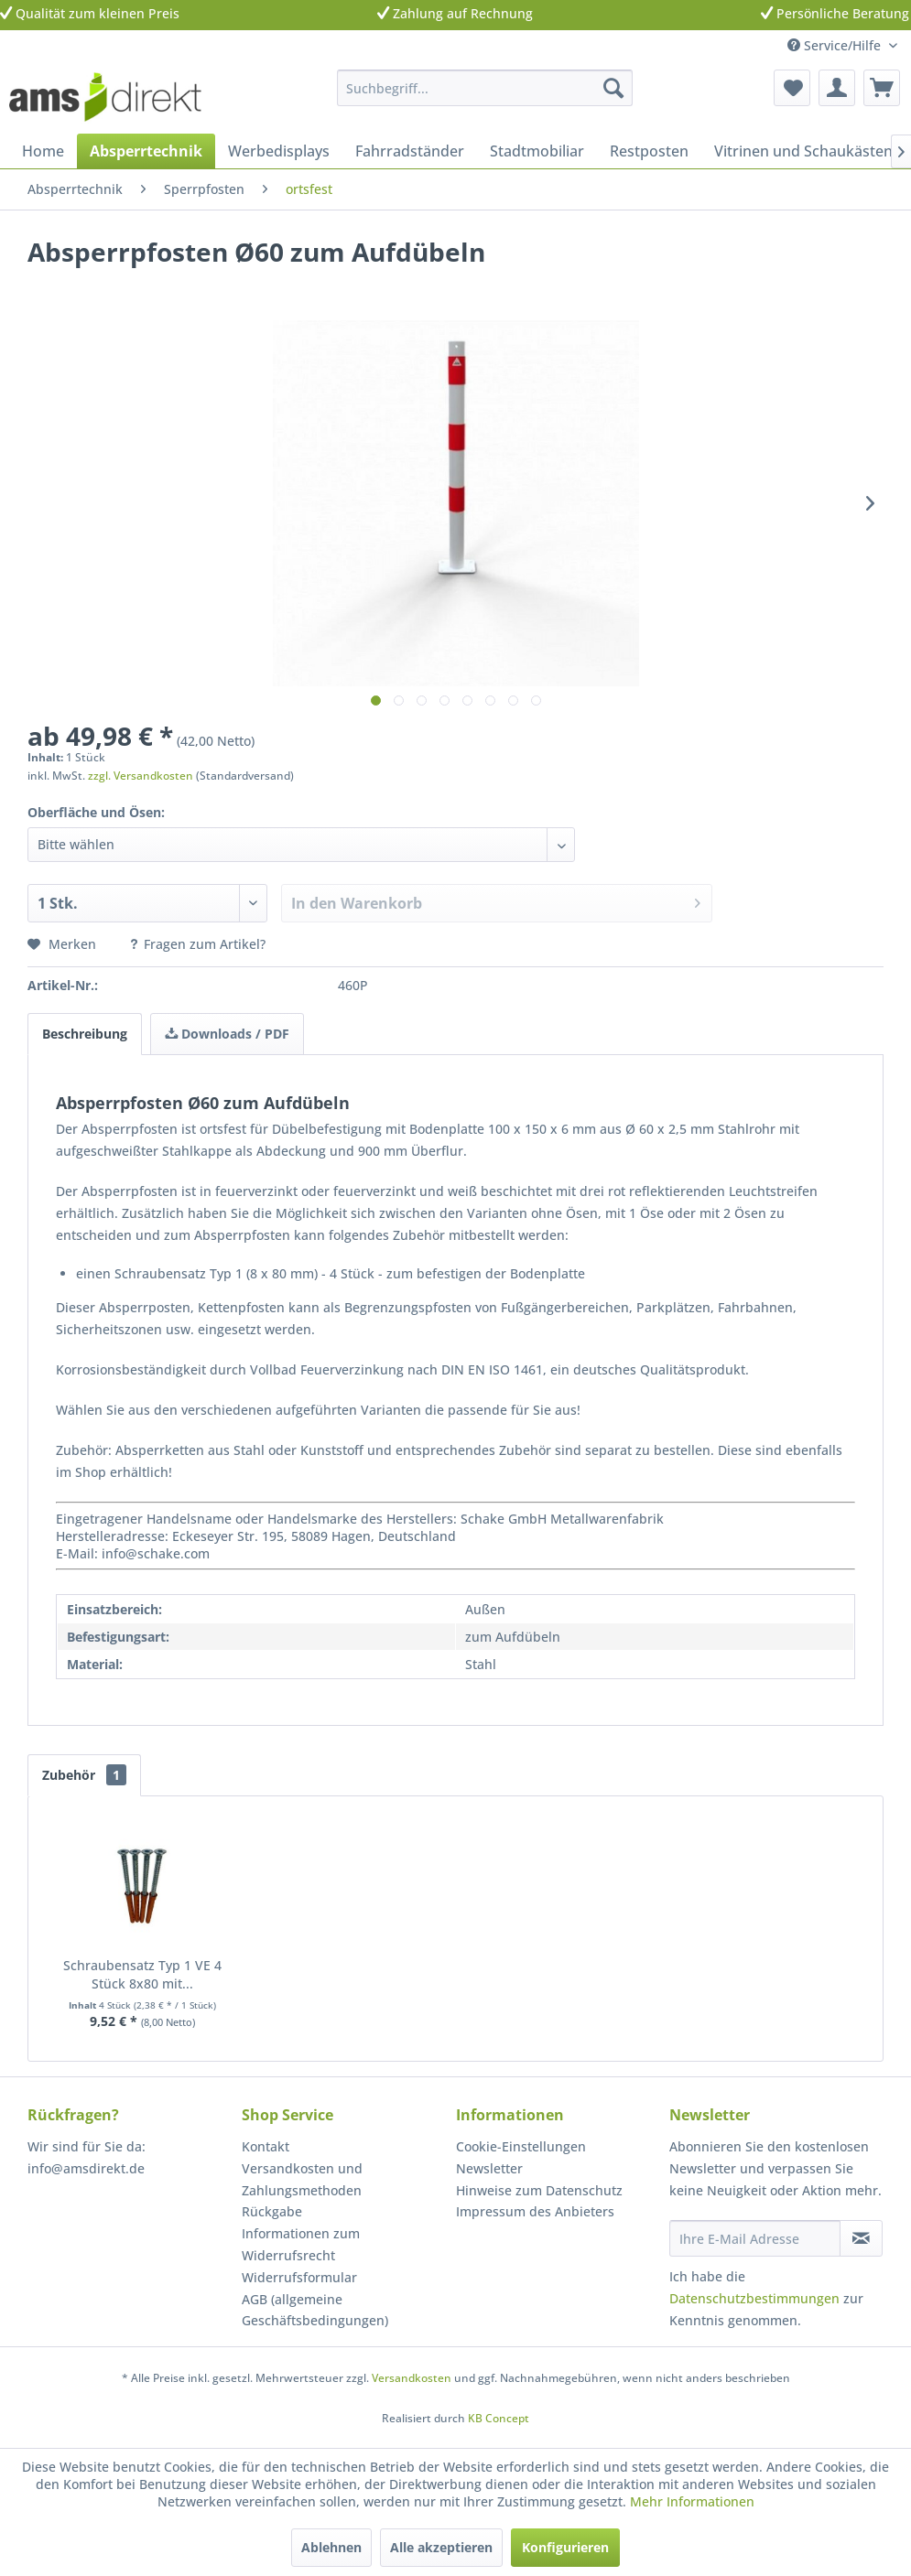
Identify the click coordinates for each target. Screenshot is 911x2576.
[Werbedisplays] (278, 151)
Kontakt (265, 2146)
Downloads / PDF (227, 1033)
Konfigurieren (565, 2547)
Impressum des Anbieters (535, 2211)
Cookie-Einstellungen (521, 2146)
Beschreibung (84, 1033)
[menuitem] (485, 88)
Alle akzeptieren (441, 2547)
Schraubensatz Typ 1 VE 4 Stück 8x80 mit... (142, 1974)
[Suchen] (613, 88)
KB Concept (498, 2418)
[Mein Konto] (837, 88)
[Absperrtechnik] (146, 151)
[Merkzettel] (792, 88)
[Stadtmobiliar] (537, 151)
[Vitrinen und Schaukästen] (803, 151)
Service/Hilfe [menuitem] (835, 45)
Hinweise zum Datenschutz (539, 2190)
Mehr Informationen (692, 2501)
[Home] (43, 151)
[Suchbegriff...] (485, 88)
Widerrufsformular (299, 2277)
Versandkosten (411, 2378)
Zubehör (84, 1775)
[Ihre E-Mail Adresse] (755, 2238)
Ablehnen (331, 2547)
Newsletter (489, 2168)
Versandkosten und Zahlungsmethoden (302, 2179)
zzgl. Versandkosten (140, 775)
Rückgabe (272, 2211)
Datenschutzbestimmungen (754, 2298)
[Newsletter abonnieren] (861, 2238)
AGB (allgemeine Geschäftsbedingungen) (315, 2310)
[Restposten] (649, 151)
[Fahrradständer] (409, 151)
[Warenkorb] (881, 88)
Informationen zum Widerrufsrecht (301, 2244)
